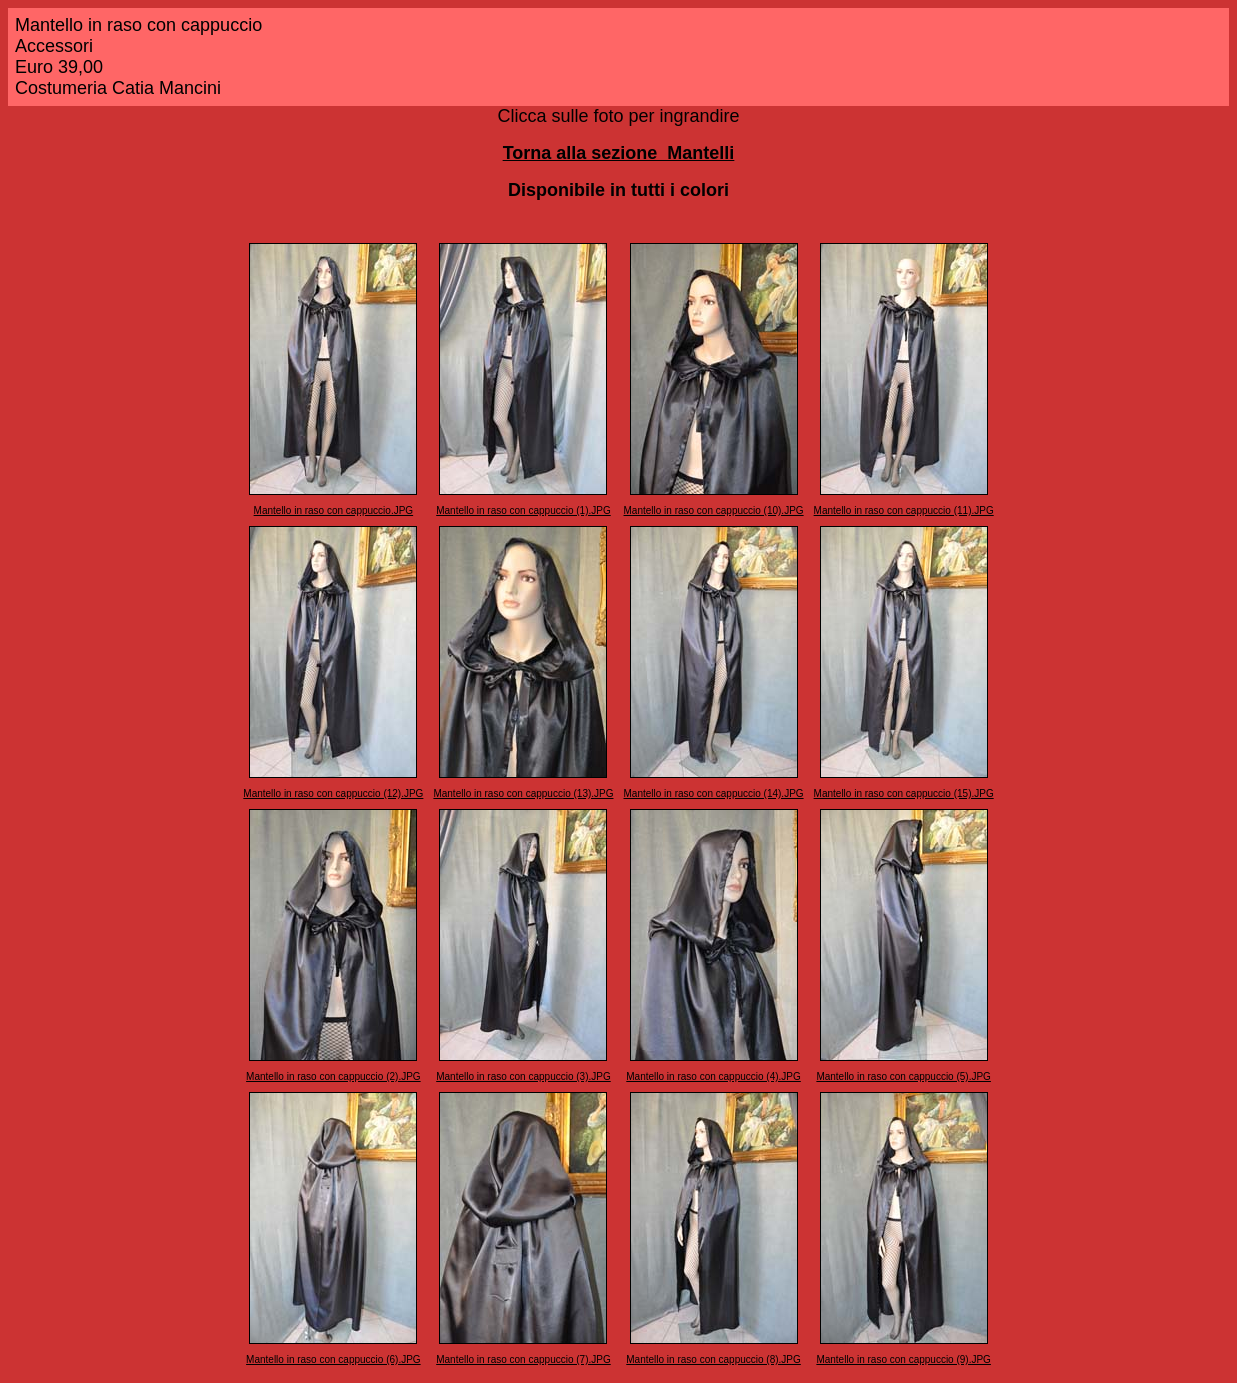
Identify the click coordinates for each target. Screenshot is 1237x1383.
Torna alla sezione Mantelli (619, 153)
